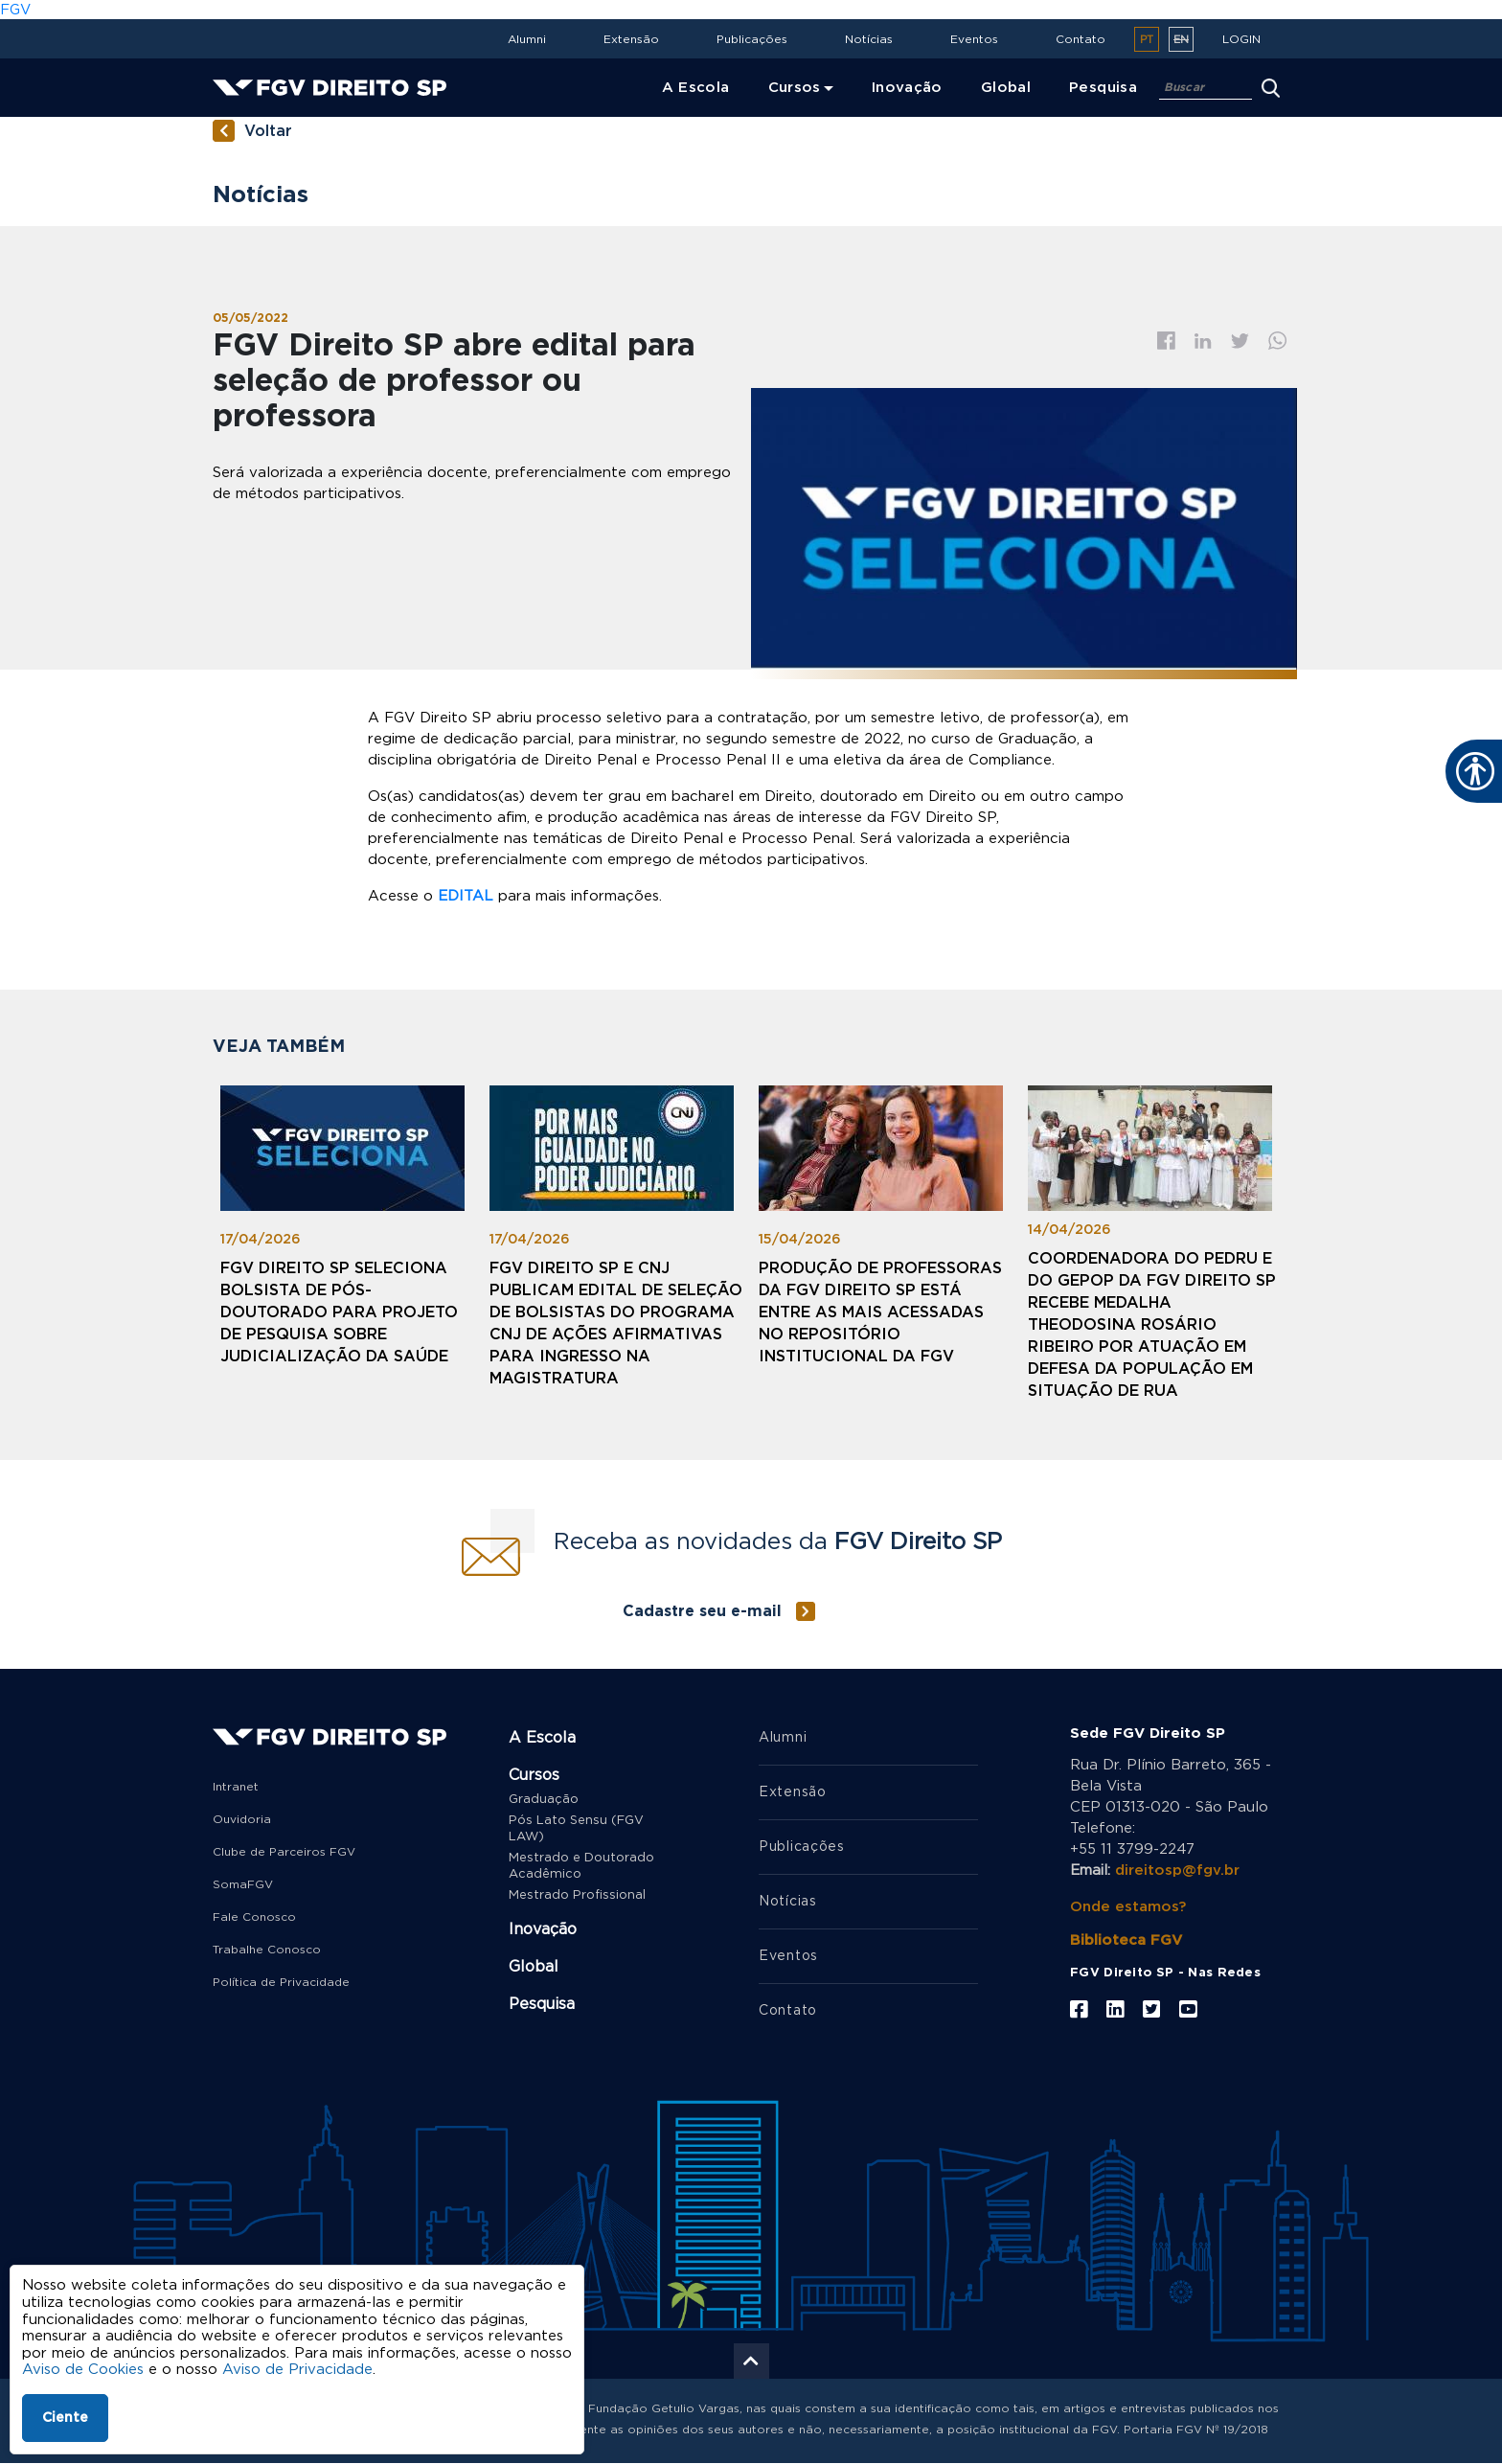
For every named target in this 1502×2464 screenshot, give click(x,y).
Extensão (631, 39)
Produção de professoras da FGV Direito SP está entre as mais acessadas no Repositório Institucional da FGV (880, 1312)
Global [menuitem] (1006, 87)
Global (533, 1966)
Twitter (1240, 341)
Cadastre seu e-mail (702, 1611)
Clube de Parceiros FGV (284, 1852)
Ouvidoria (242, 1819)
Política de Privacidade (281, 1982)
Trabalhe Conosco (267, 1949)
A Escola (542, 1737)
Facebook (1166, 340)
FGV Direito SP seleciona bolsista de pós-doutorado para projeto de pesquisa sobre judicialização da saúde (339, 1312)
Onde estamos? (1128, 1907)
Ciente (65, 2418)
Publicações (752, 39)
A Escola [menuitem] (696, 87)
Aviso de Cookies (83, 2369)
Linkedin (1203, 341)
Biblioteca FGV (1126, 1940)
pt (1146, 39)
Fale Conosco (254, 1917)
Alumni (527, 39)
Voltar (268, 131)
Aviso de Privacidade (297, 2369)
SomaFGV (243, 1884)
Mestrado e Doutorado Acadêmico (581, 1866)
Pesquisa (542, 2004)
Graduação (544, 1799)
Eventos (974, 39)
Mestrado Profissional (577, 1895)
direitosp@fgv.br (1177, 1870)
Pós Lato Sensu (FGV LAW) (576, 1828)
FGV (15, 10)
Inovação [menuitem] (907, 87)
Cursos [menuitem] (794, 87)
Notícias (869, 39)
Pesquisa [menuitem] (1103, 87)
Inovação (543, 1929)
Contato (1080, 39)
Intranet (236, 1786)
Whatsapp (1277, 340)
